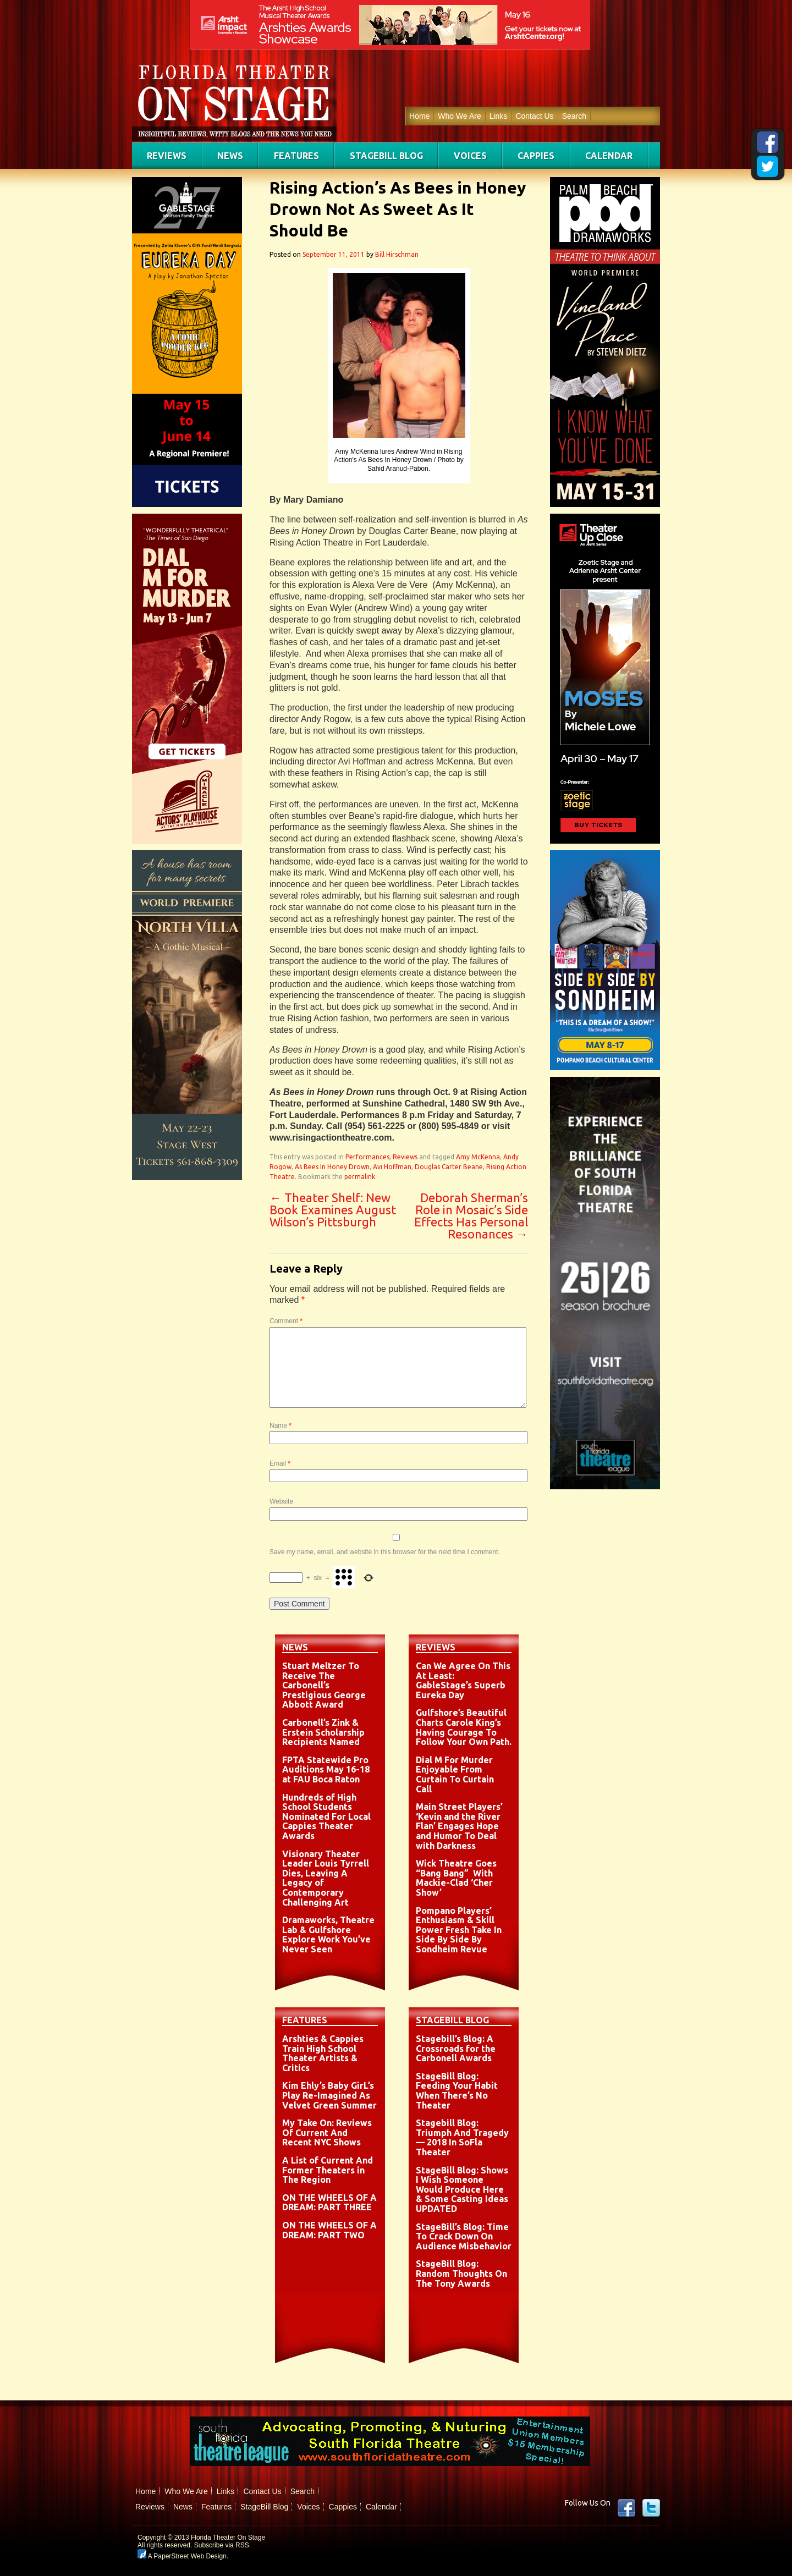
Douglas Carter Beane (449, 1166)
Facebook (626, 2508)
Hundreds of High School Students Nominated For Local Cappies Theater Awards (326, 1816)
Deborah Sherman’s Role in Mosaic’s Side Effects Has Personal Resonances (471, 1216)
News (230, 156)
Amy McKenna (478, 1156)
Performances (367, 1156)
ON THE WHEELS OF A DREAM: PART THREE (329, 2202)
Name (281, 1425)
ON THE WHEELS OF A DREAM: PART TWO (329, 2230)
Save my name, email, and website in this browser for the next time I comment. (385, 1552)
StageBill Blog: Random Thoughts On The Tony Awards (461, 2273)
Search (574, 116)
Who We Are (459, 116)
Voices (470, 156)
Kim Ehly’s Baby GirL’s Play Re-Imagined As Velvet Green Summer (329, 2095)
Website (281, 1501)
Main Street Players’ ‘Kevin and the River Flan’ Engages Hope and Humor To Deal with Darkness (459, 1826)
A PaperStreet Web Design (182, 2556)
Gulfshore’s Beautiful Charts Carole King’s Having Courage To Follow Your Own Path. (464, 1727)
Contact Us (534, 116)
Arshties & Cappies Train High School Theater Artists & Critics (323, 2053)
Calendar (608, 156)
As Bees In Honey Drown (332, 1166)
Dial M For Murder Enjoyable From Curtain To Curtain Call (455, 1774)
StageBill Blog (386, 156)
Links (499, 116)
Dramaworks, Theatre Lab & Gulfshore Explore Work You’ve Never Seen (328, 1934)
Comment (286, 1321)
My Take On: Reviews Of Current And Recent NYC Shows (327, 2132)
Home (419, 116)
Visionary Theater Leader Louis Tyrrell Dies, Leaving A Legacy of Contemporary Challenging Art (325, 1878)
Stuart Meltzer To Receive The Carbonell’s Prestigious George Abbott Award (324, 1685)
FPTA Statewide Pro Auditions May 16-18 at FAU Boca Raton (326, 1769)
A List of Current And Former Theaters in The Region (327, 2169)
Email (280, 1463)
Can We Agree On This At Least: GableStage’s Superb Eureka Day (463, 1680)
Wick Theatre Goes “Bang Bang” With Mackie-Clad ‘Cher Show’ (456, 1877)
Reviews (166, 156)
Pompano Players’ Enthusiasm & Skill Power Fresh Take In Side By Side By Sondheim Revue (459, 1930)
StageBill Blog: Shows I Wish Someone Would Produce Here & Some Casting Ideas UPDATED (462, 2189)
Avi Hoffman (392, 1166)
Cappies (536, 156)
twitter (651, 2508)
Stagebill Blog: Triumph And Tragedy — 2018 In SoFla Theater (462, 2137)
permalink (359, 1176)
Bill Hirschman (397, 254)
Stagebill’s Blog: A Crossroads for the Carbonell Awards (456, 2048)
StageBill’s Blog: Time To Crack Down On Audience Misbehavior (464, 2236)
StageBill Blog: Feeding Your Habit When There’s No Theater (457, 2090)
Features (296, 156)
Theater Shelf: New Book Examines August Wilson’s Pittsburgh (333, 1210)
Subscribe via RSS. (222, 2545)
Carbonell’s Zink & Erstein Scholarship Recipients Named (323, 1732)
